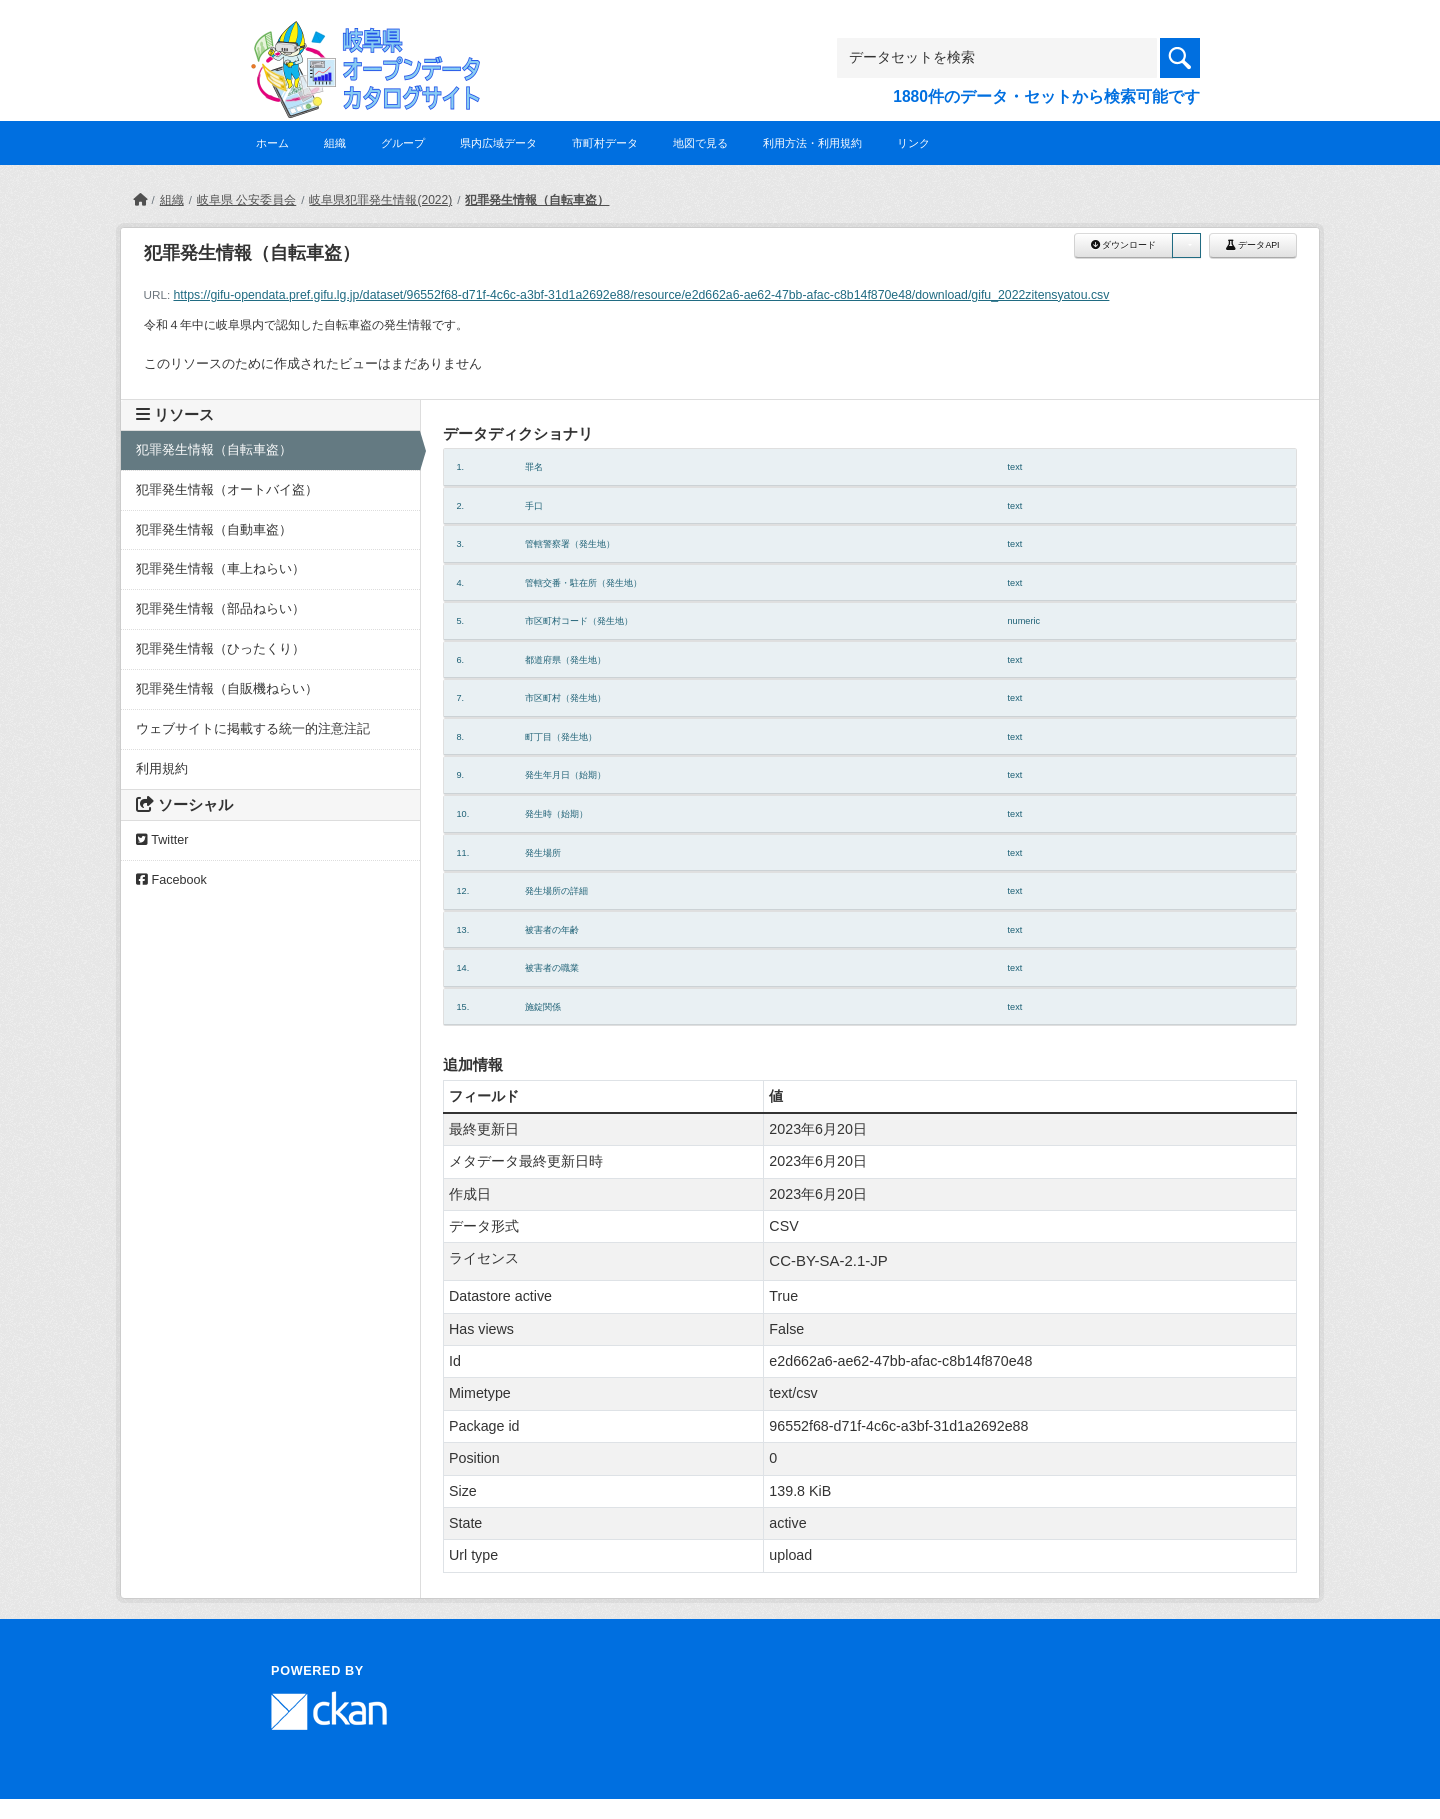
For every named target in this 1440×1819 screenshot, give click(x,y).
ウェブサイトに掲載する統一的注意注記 (253, 729)
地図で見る (700, 143)
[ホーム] (140, 200)
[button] (1186, 245)
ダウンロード (1123, 245)
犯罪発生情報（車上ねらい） (220, 569)
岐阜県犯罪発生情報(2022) (380, 200)
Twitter (162, 840)
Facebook (171, 880)
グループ (403, 143)
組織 (335, 143)
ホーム (272, 143)
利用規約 (162, 769)
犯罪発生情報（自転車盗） (537, 200)
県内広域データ (498, 143)
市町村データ (605, 143)
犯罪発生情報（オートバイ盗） (227, 490)
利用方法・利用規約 (812, 143)
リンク (913, 143)
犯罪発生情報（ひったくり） (220, 649)
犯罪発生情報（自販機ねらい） (227, 689)
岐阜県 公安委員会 (246, 200)
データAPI (1253, 245)
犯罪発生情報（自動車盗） (214, 530)
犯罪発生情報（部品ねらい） (220, 609)
